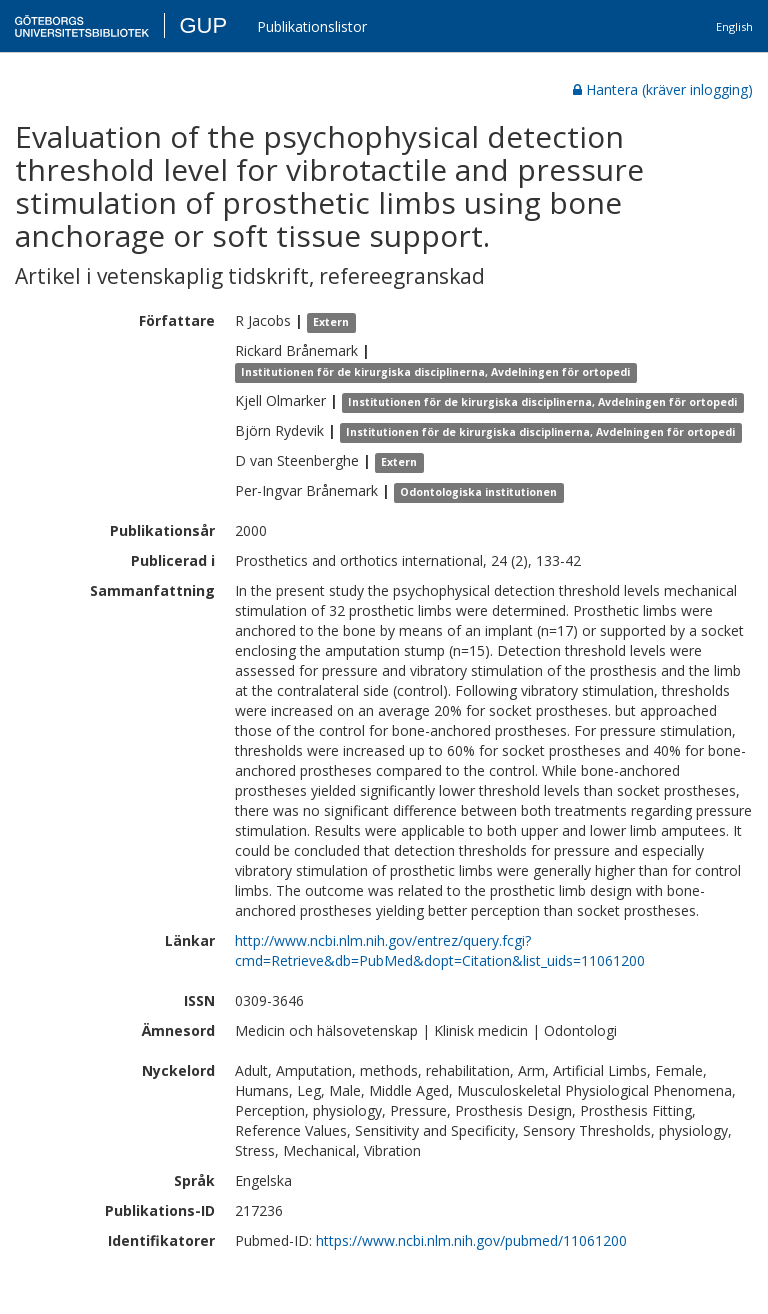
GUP (203, 25)
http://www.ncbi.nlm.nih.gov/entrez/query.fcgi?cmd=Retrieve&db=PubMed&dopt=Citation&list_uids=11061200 (440, 950)
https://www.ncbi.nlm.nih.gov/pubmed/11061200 (471, 1240)
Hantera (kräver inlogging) (663, 89)
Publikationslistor (312, 26)
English (734, 26)
